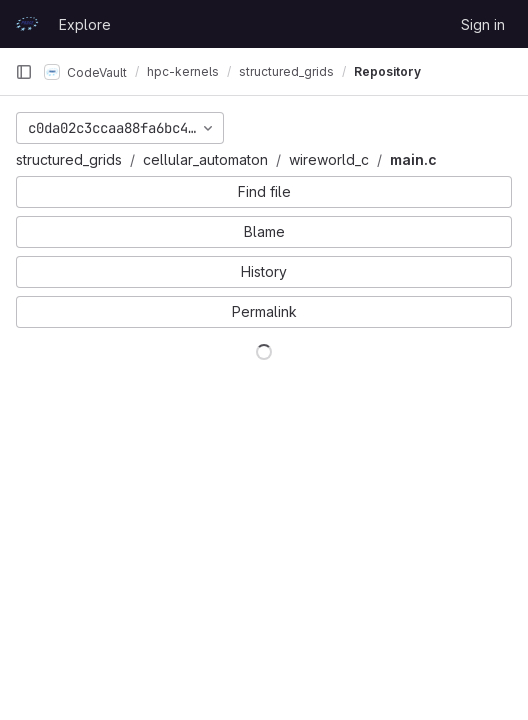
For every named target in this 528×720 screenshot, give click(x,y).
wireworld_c (329, 159)
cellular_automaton (205, 159)
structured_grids (69, 159)
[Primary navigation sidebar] (24, 72)
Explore (85, 24)
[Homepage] (27, 24)
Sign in (483, 24)
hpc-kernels (183, 71)
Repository (387, 71)
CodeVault (85, 72)
